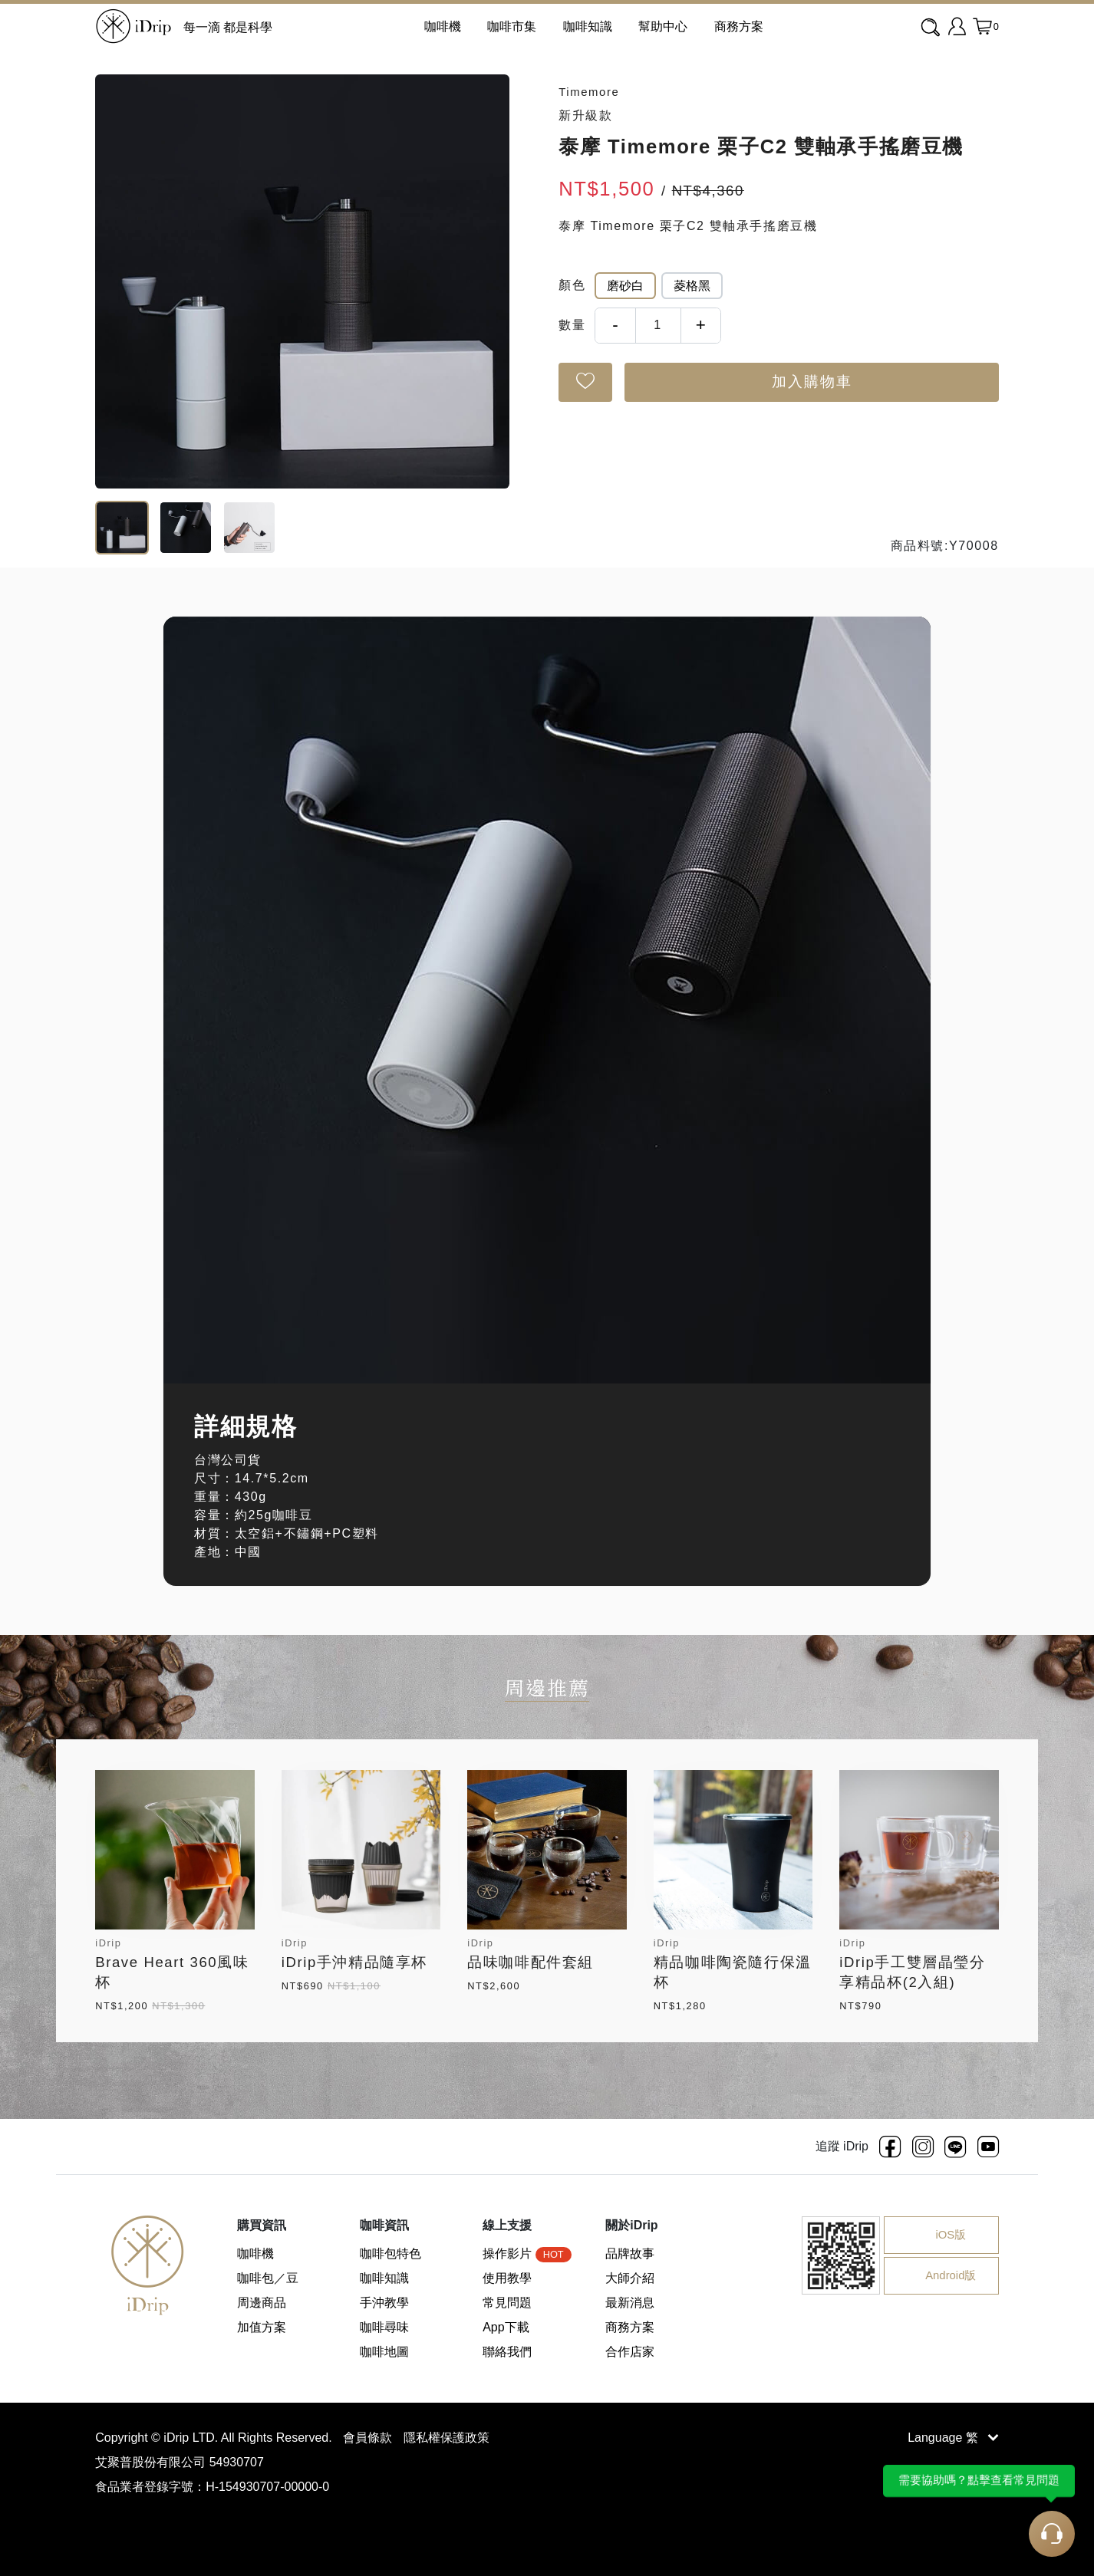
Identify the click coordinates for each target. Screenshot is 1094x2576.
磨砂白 (625, 285)
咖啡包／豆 (267, 2278)
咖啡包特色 (390, 2253)
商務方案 (738, 26)
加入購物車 (812, 381)
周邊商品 (261, 2302)
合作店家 (629, 2351)
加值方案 (261, 2327)
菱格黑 (692, 285)
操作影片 (527, 2253)
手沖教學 (384, 2302)
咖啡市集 (511, 26)
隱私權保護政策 (446, 2437)
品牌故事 (629, 2253)
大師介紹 (629, 2278)
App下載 (506, 2327)
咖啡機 (255, 2253)
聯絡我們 (507, 2351)
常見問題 (507, 2302)
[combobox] (931, 27)
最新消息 (629, 2302)
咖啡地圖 (384, 2351)
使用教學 (507, 2278)
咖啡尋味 (384, 2327)
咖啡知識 (587, 26)
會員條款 (369, 2437)
